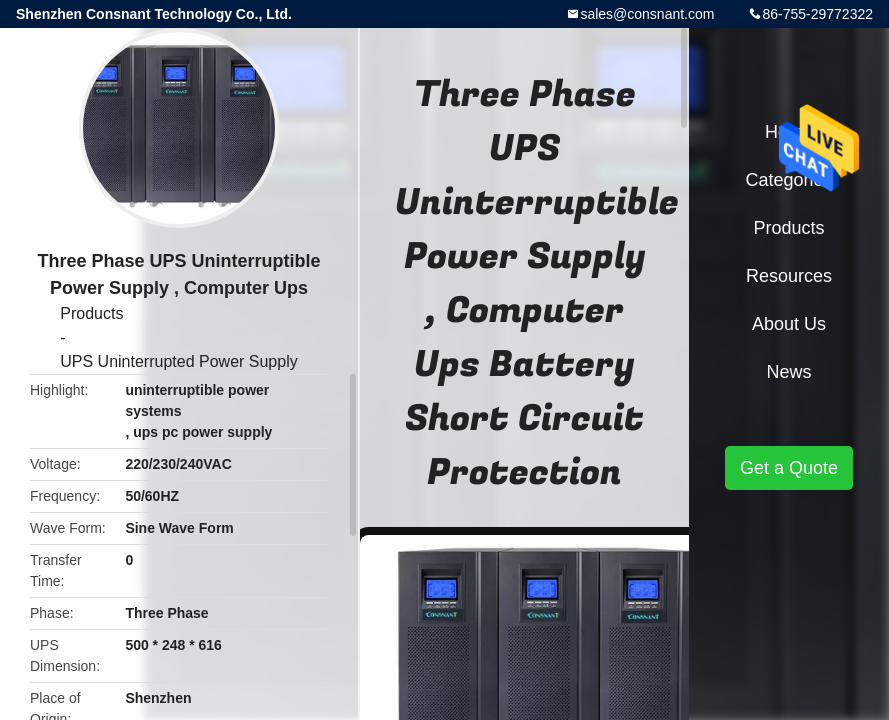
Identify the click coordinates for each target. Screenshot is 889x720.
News (788, 372)
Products (91, 313)
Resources (789, 276)
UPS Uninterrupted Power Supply (178, 361)
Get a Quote (789, 468)
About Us (789, 324)
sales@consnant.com (647, 14)
